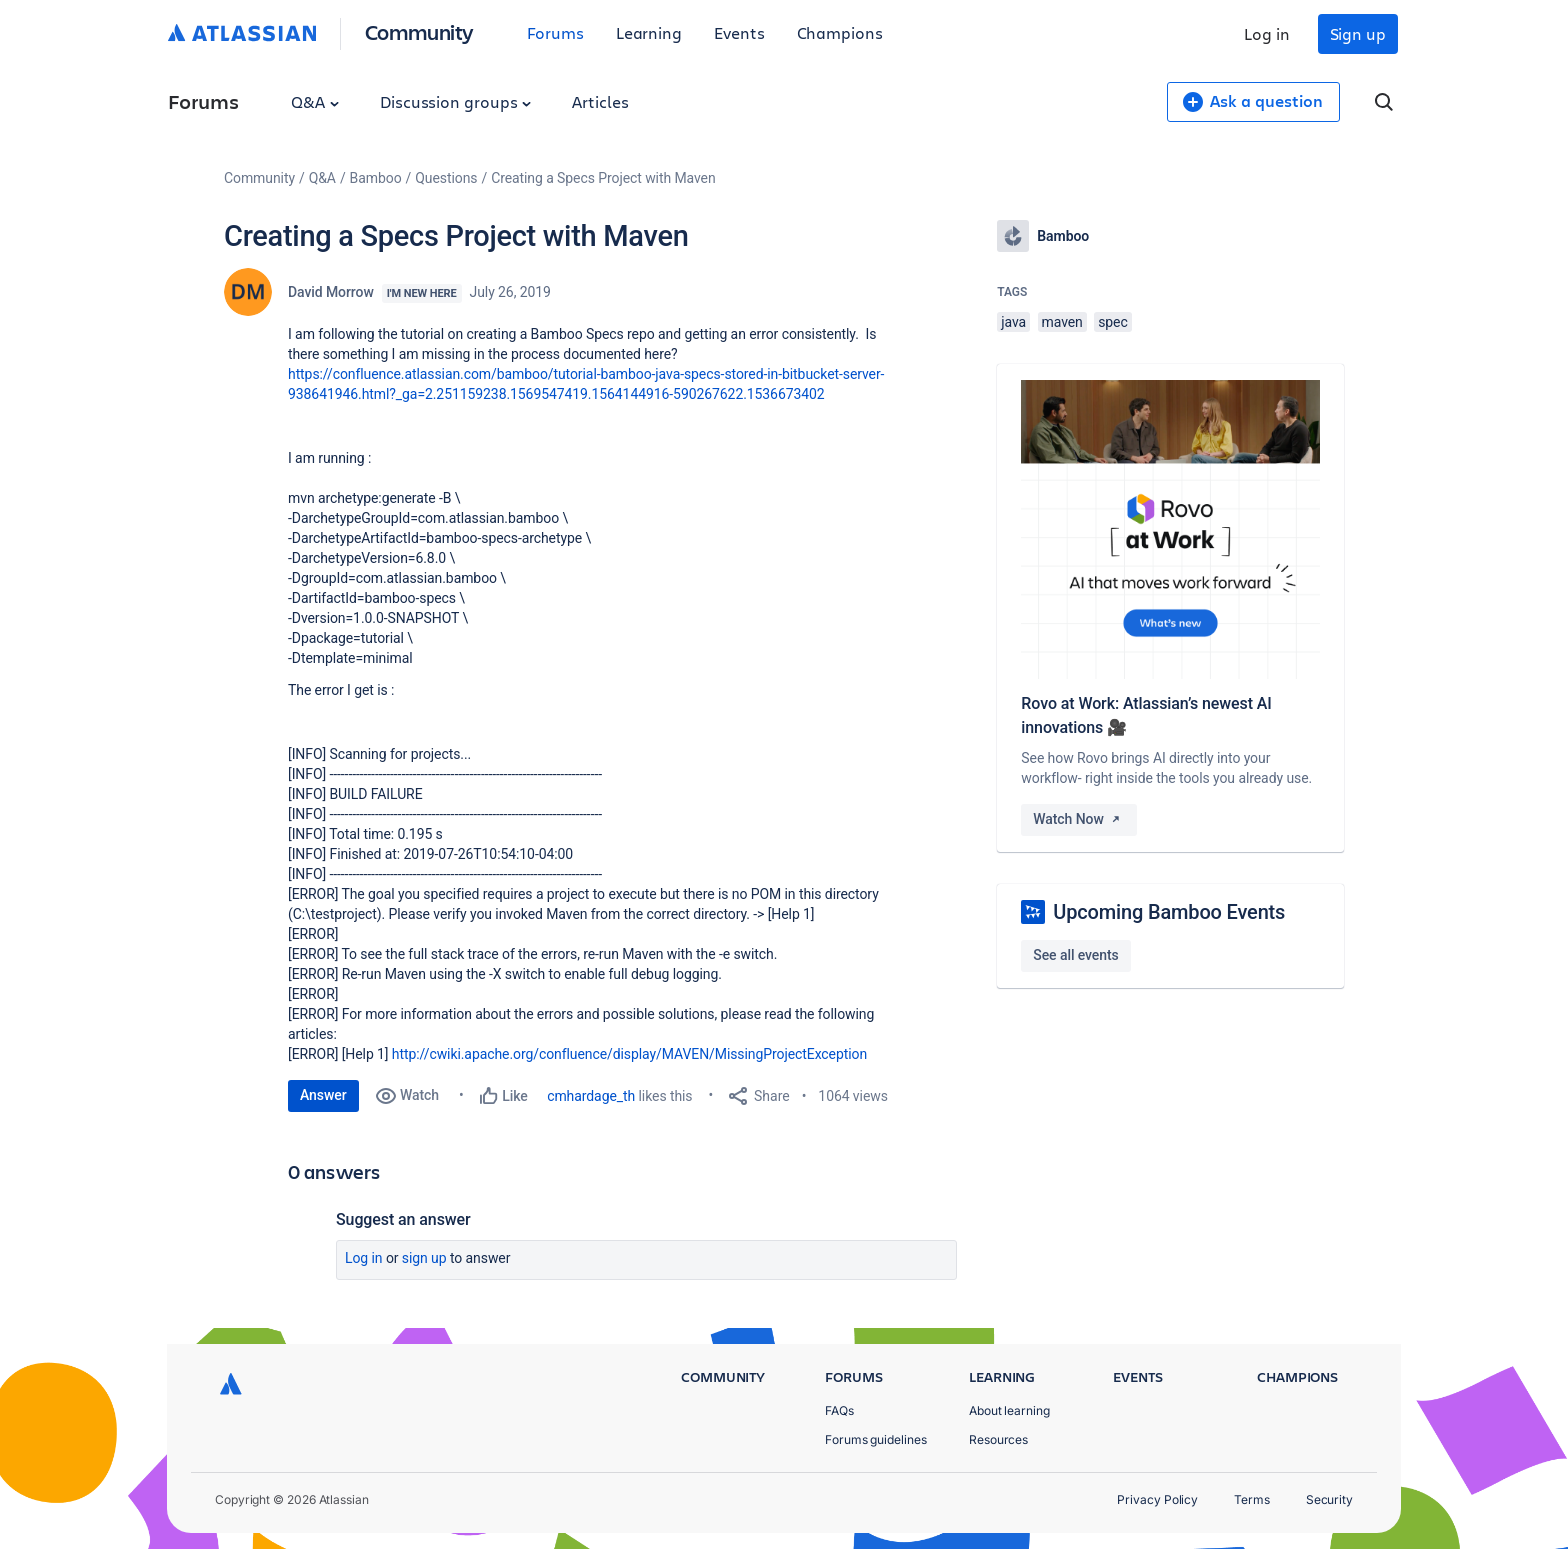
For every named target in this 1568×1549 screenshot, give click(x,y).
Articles (600, 101)
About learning (1009, 1410)
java (1013, 322)
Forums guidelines (876, 1439)
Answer (323, 1095)
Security (1329, 1499)
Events (739, 32)
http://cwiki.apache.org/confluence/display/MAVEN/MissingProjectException (629, 1054)
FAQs (839, 1410)
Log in (1267, 33)
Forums (555, 32)
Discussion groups (456, 101)
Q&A (315, 101)
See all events (1075, 955)
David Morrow (331, 292)
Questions (446, 178)
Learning (649, 32)
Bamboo (376, 178)
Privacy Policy (1157, 1499)
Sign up (1358, 33)
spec (1113, 322)
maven (1062, 322)
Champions (840, 32)
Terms (1252, 1499)
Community (419, 31)
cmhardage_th (591, 1096)
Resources (998, 1439)
